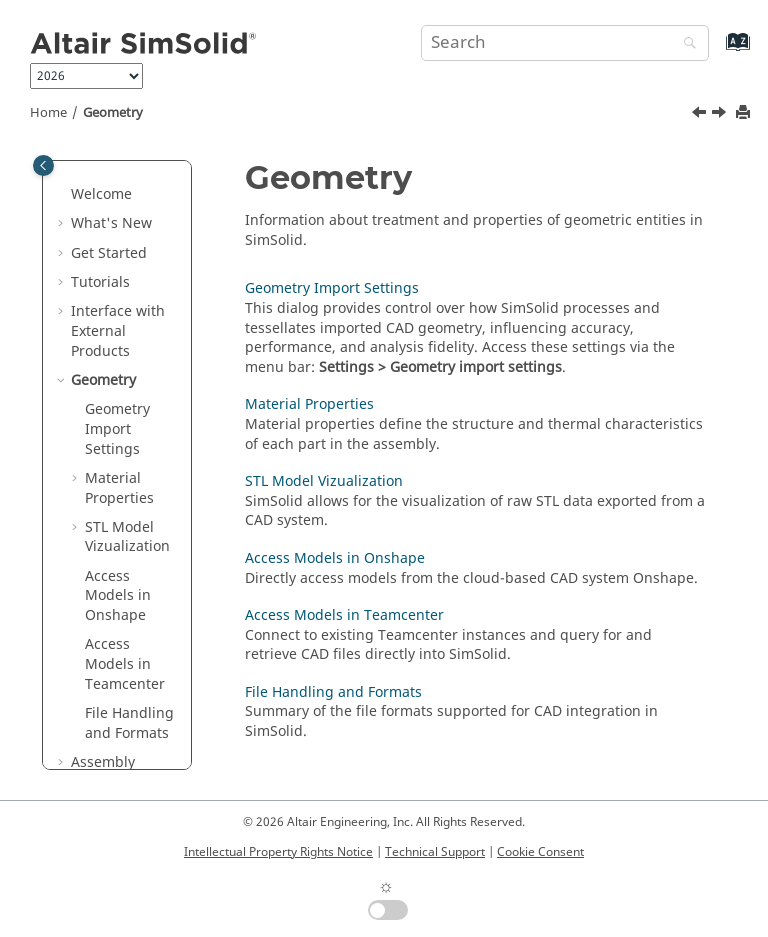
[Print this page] (745, 113)
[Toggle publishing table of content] (43, 165)
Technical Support (435, 852)
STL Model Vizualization (324, 481)
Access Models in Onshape (335, 558)
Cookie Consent (540, 852)
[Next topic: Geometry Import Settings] (721, 115)
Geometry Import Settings (117, 429)
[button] (63, 195)
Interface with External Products (118, 331)
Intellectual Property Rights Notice (278, 852)
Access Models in (118, 596)
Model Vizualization (127, 537)
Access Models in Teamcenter (125, 664)
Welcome (101, 194)
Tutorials (100, 282)
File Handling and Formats (129, 723)
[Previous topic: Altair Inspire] (701, 115)
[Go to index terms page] (716, 51)
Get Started (109, 253)
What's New (111, 223)
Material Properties (119, 488)
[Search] (685, 44)
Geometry (113, 113)
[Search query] (565, 43)
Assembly (103, 762)
